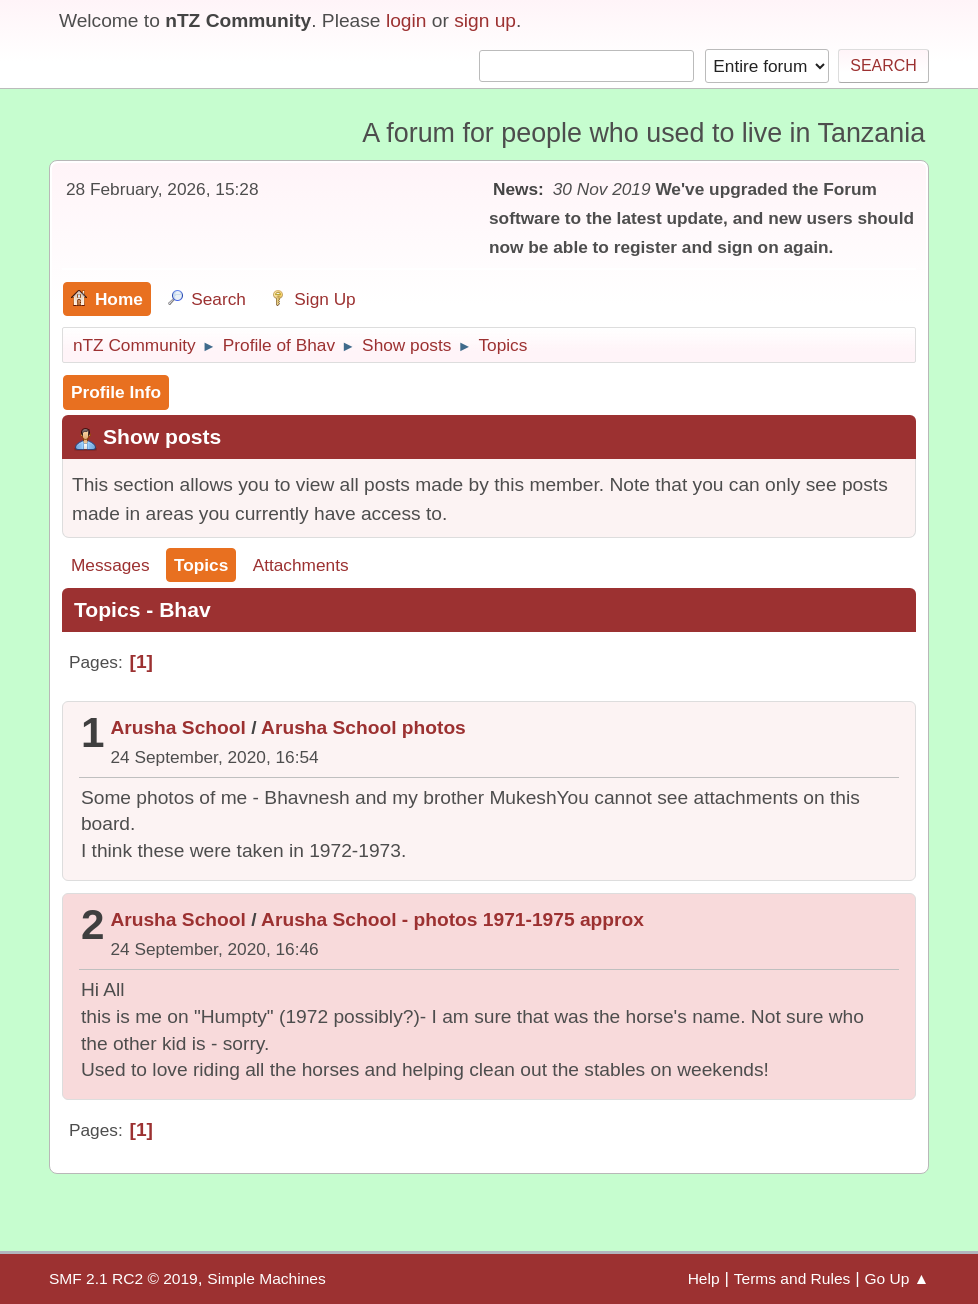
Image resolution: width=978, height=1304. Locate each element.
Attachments (301, 565)
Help (704, 1278)
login (406, 20)
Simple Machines (266, 1278)
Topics (201, 565)
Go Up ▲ (896, 1278)
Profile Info (116, 392)
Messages (110, 565)
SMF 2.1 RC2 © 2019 (123, 1278)
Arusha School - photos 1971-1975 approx (452, 919)
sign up (485, 20)
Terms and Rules (792, 1278)
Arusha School (177, 727)
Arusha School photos (363, 727)
